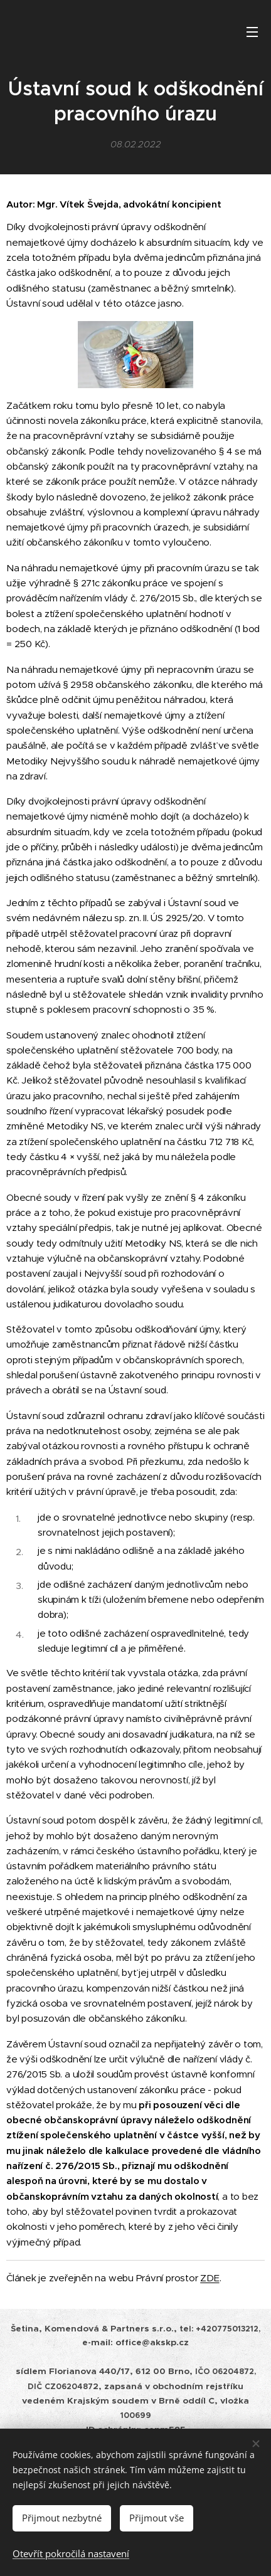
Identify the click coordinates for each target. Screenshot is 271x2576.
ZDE (209, 2278)
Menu (252, 32)
